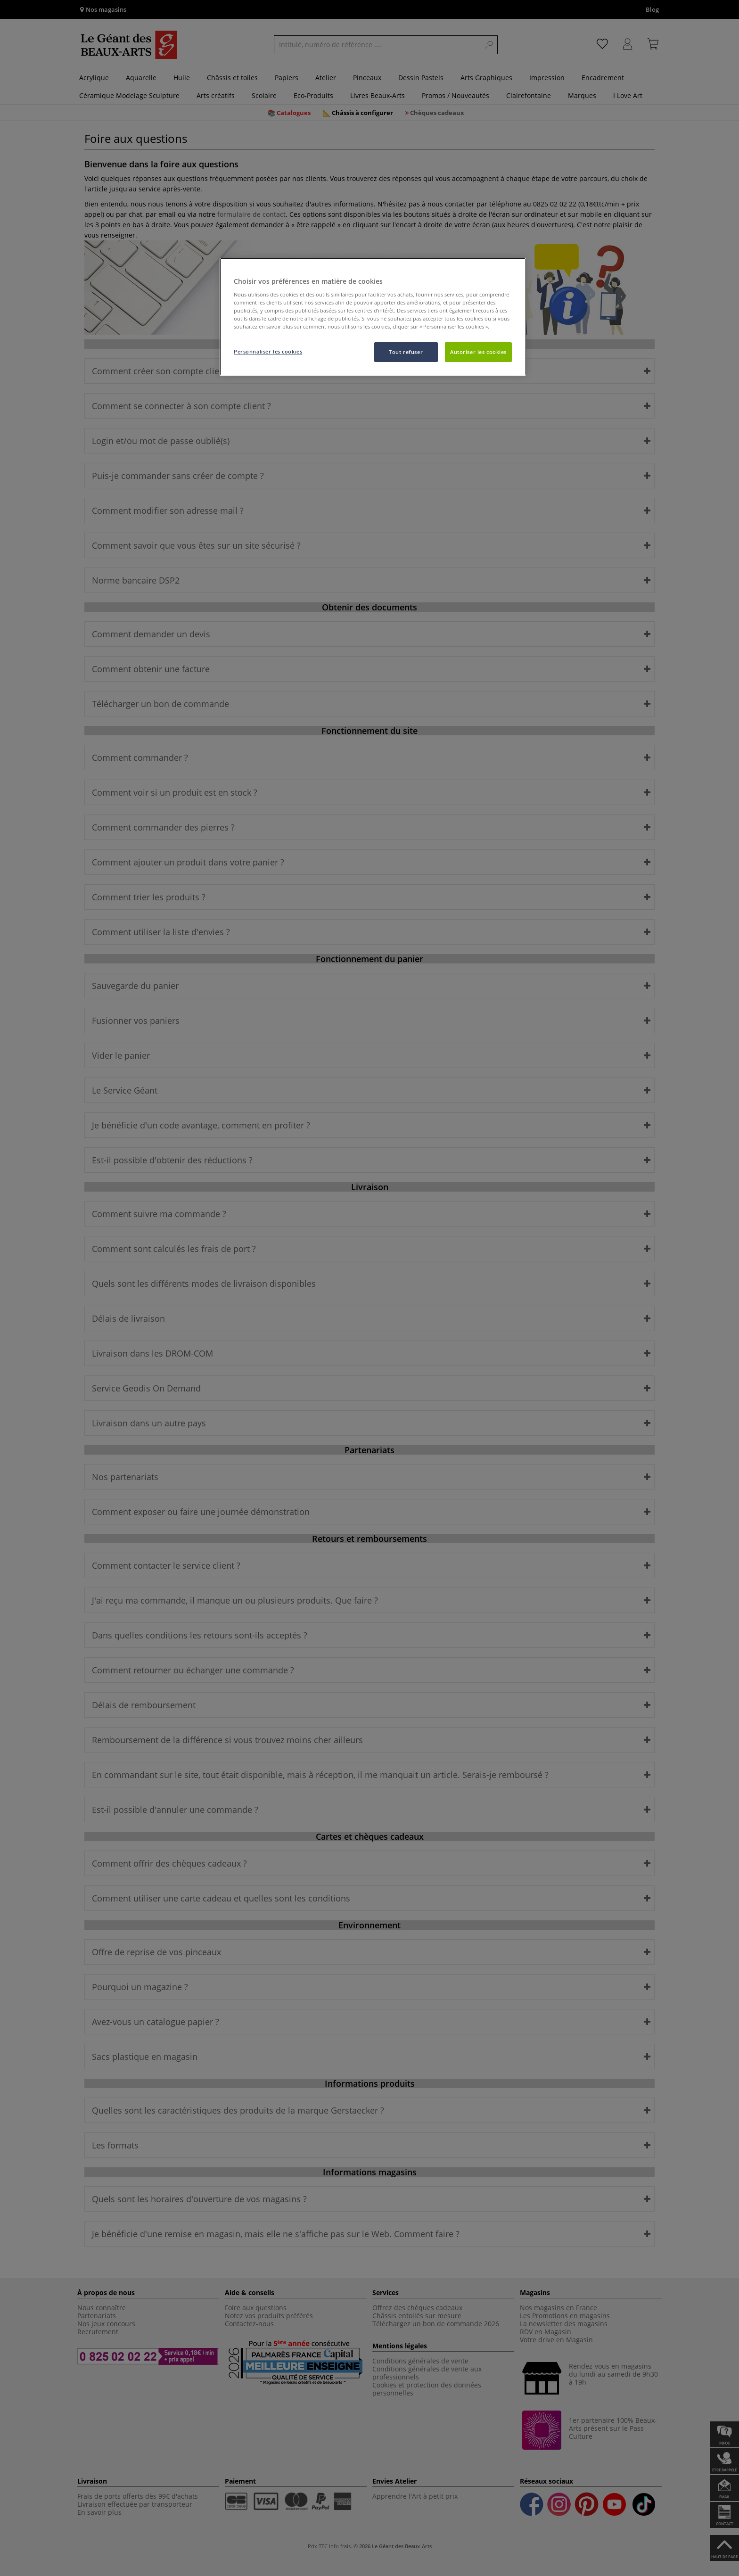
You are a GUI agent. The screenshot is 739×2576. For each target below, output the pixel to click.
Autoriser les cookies (478, 351)
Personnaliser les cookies (268, 351)
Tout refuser (406, 351)
